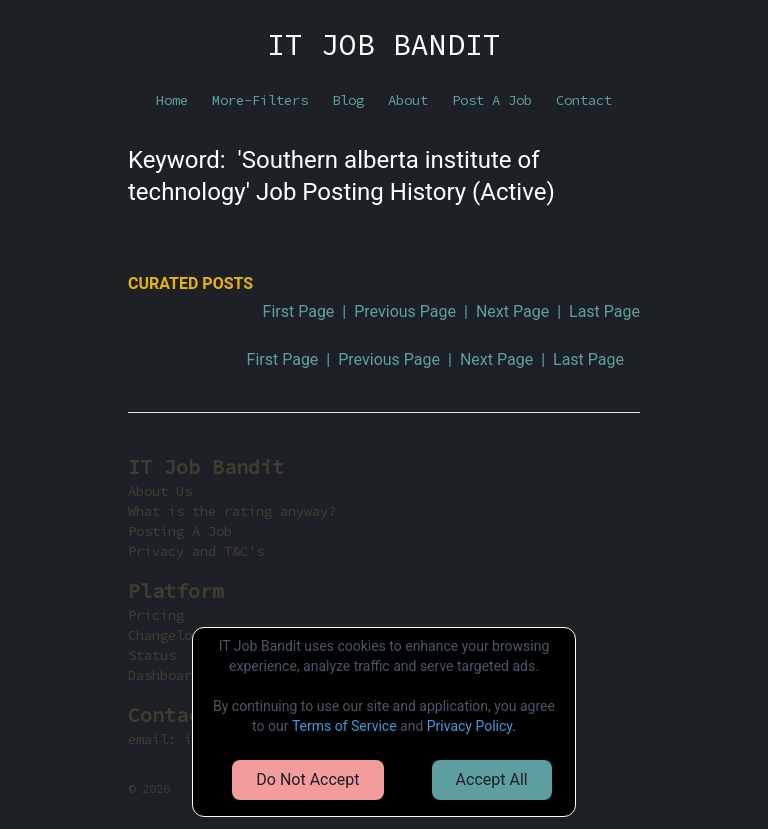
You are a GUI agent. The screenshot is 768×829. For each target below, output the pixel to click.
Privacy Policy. (471, 726)
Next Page (512, 311)
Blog (348, 100)
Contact (584, 100)
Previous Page (405, 311)
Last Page (604, 311)
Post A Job (492, 100)
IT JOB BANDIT (384, 44)
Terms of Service (344, 726)
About (408, 100)
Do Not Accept (307, 779)
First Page (299, 311)
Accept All (492, 779)
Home (172, 100)
